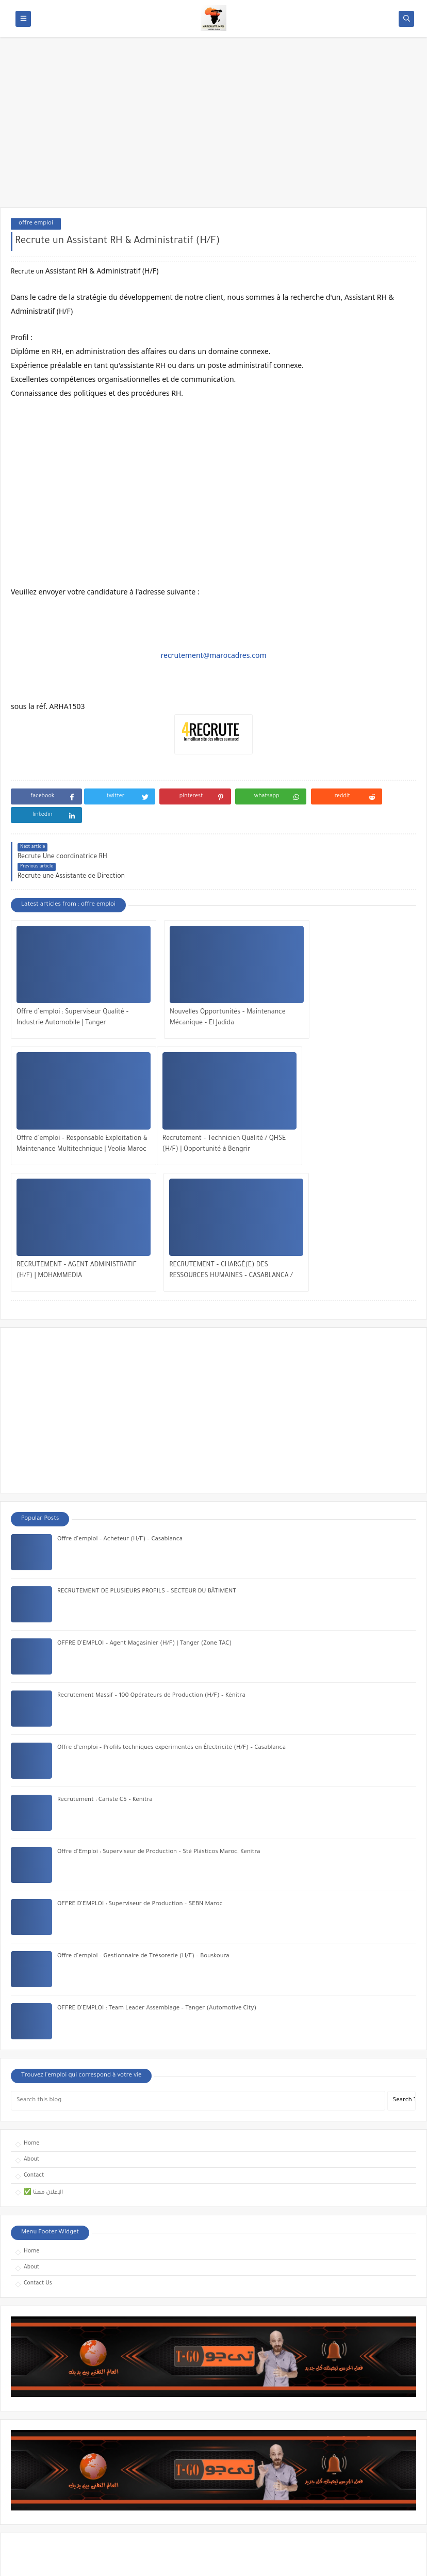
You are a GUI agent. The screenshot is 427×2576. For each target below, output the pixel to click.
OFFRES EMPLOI (108, 2562)
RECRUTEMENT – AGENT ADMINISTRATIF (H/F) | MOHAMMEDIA (211, 1106)
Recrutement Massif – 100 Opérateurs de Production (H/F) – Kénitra (151, 1530)
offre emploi (36, 223)
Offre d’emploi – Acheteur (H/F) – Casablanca (120, 1374)
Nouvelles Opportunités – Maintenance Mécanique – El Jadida (212, 980)
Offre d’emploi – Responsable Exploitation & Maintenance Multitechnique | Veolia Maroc (336, 981)
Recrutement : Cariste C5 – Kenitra (105, 1635)
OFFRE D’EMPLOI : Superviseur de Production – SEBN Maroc (140, 1739)
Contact (34, 2010)
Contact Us (38, 2118)
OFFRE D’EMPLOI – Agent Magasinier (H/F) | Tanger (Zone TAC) (144, 1478)
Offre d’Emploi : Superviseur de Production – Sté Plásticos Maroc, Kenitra (158, 1687)
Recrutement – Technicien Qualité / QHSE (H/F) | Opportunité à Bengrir (70, 1106)
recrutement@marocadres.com (213, 655)
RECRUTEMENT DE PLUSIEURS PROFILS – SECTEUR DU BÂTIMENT (146, 1426)
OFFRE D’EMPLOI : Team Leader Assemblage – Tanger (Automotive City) (156, 1843)
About (31, 1994)
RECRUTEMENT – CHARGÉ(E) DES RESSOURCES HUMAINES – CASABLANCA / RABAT (341, 1107)
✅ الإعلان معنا (43, 2027)
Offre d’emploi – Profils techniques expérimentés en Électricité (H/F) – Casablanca (171, 1583)
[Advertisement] (213, 127)
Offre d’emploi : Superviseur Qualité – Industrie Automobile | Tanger (73, 980)
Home (31, 1978)
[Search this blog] (198, 1935)
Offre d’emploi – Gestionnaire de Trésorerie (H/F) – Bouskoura (143, 1791)
